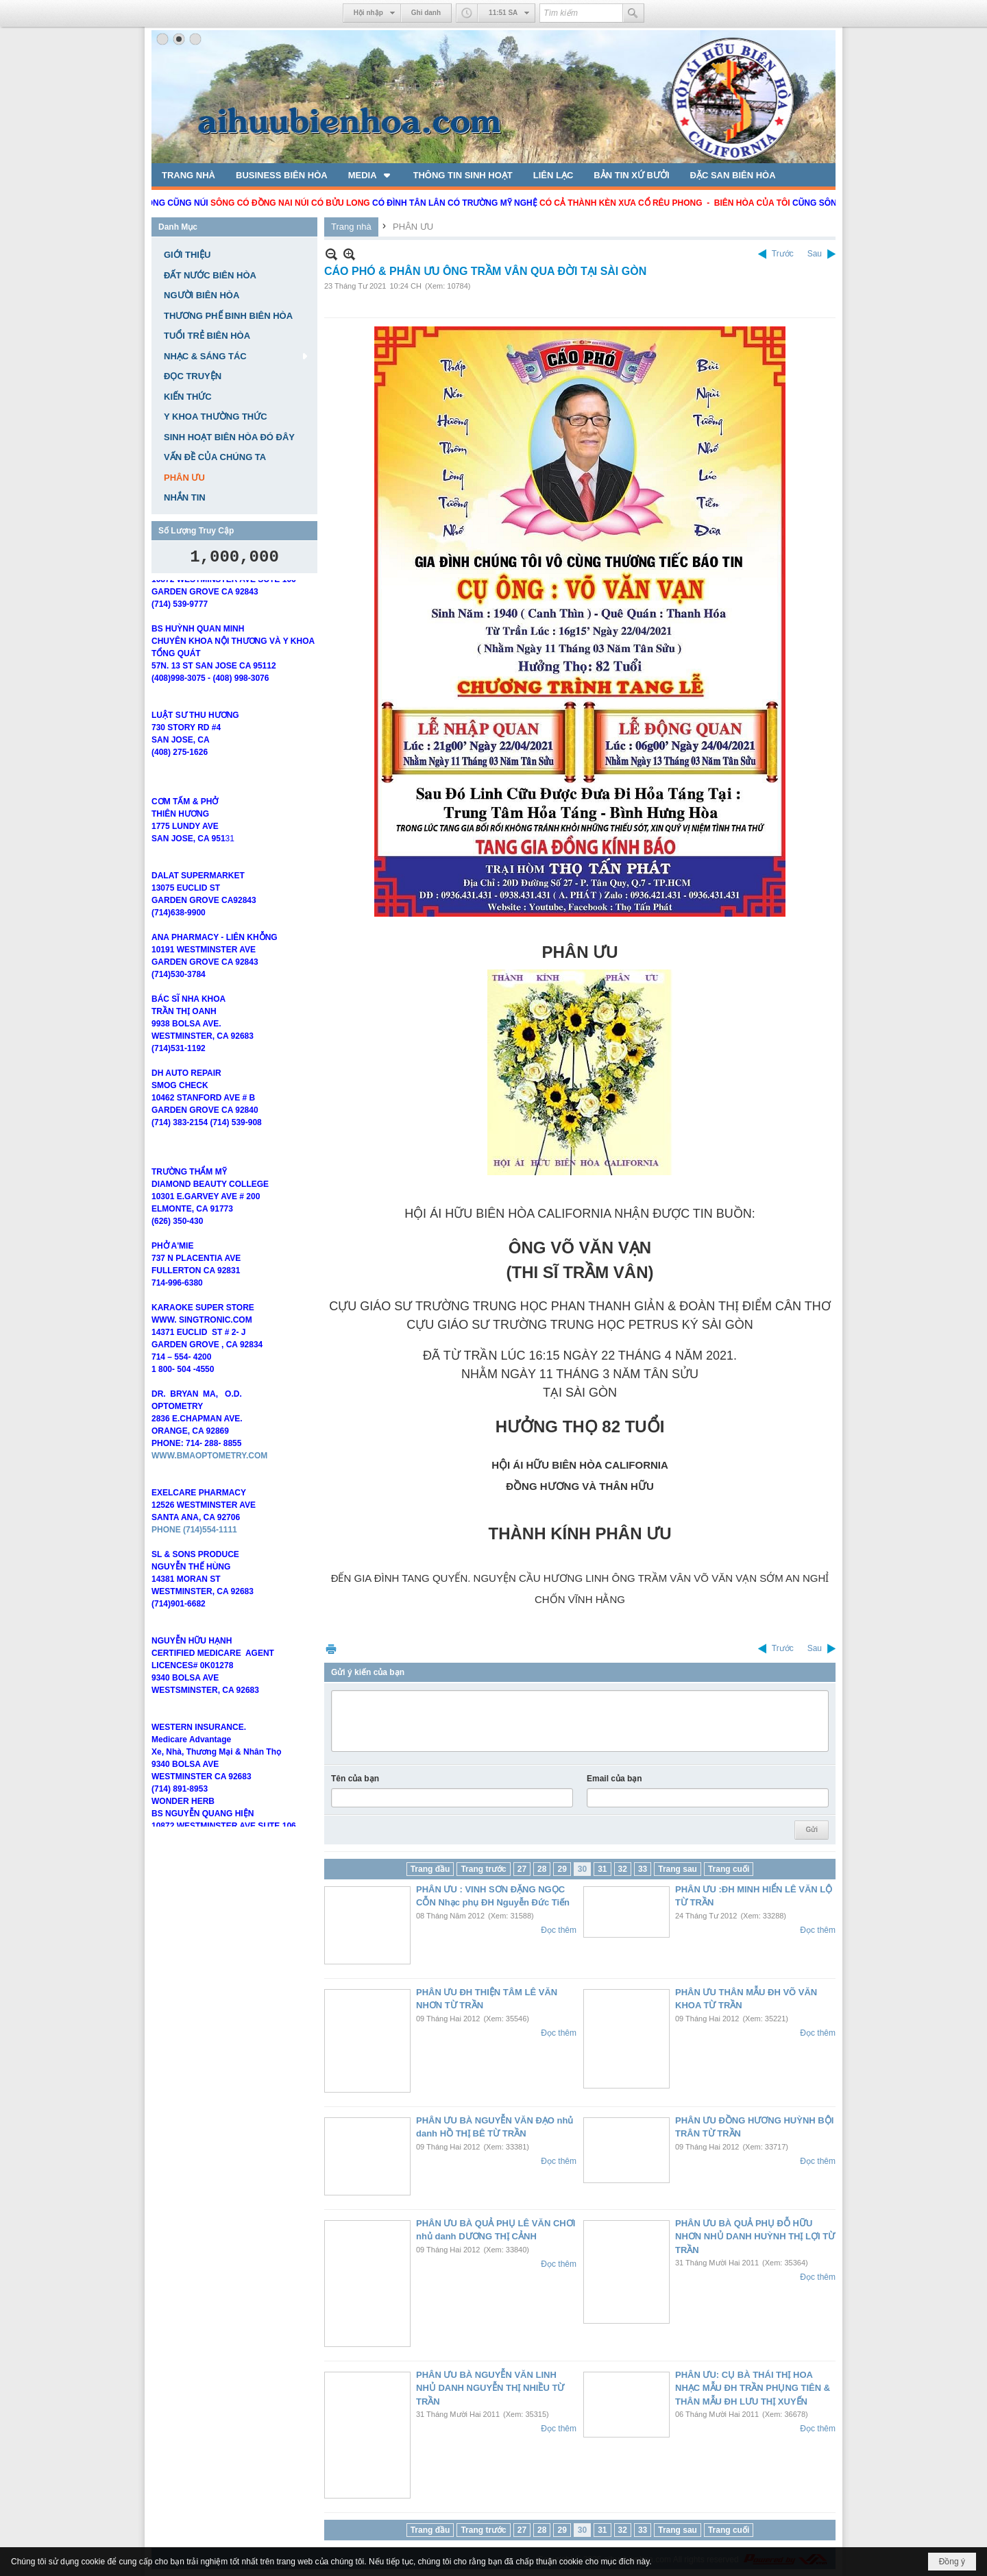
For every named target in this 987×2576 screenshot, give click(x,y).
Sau (814, 253)
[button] (370, 174)
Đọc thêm (558, 1930)
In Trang (331, 1648)
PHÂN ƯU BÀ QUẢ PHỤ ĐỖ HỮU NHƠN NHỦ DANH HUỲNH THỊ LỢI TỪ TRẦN (755, 2236)
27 (521, 1869)
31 (602, 1869)
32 (622, 1869)
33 (642, 1869)
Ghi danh (426, 12)
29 (561, 1869)
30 (582, 1869)
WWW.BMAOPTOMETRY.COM (209, 1513)
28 (541, 1869)
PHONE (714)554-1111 (194, 1587)
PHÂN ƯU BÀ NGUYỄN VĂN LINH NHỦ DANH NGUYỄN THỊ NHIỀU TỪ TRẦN (490, 2388)
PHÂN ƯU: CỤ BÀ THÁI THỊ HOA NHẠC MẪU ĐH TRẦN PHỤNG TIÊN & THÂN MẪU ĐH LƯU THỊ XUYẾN (752, 2388)
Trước (783, 253)
